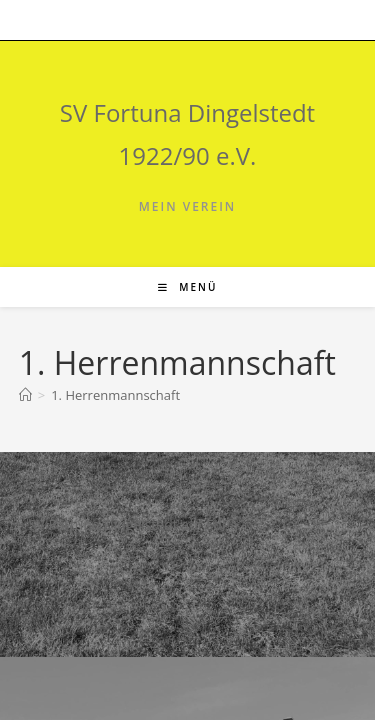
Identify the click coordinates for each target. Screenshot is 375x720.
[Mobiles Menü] (188, 287)
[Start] (25, 395)
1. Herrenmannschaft (115, 395)
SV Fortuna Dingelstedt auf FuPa (133, 524)
